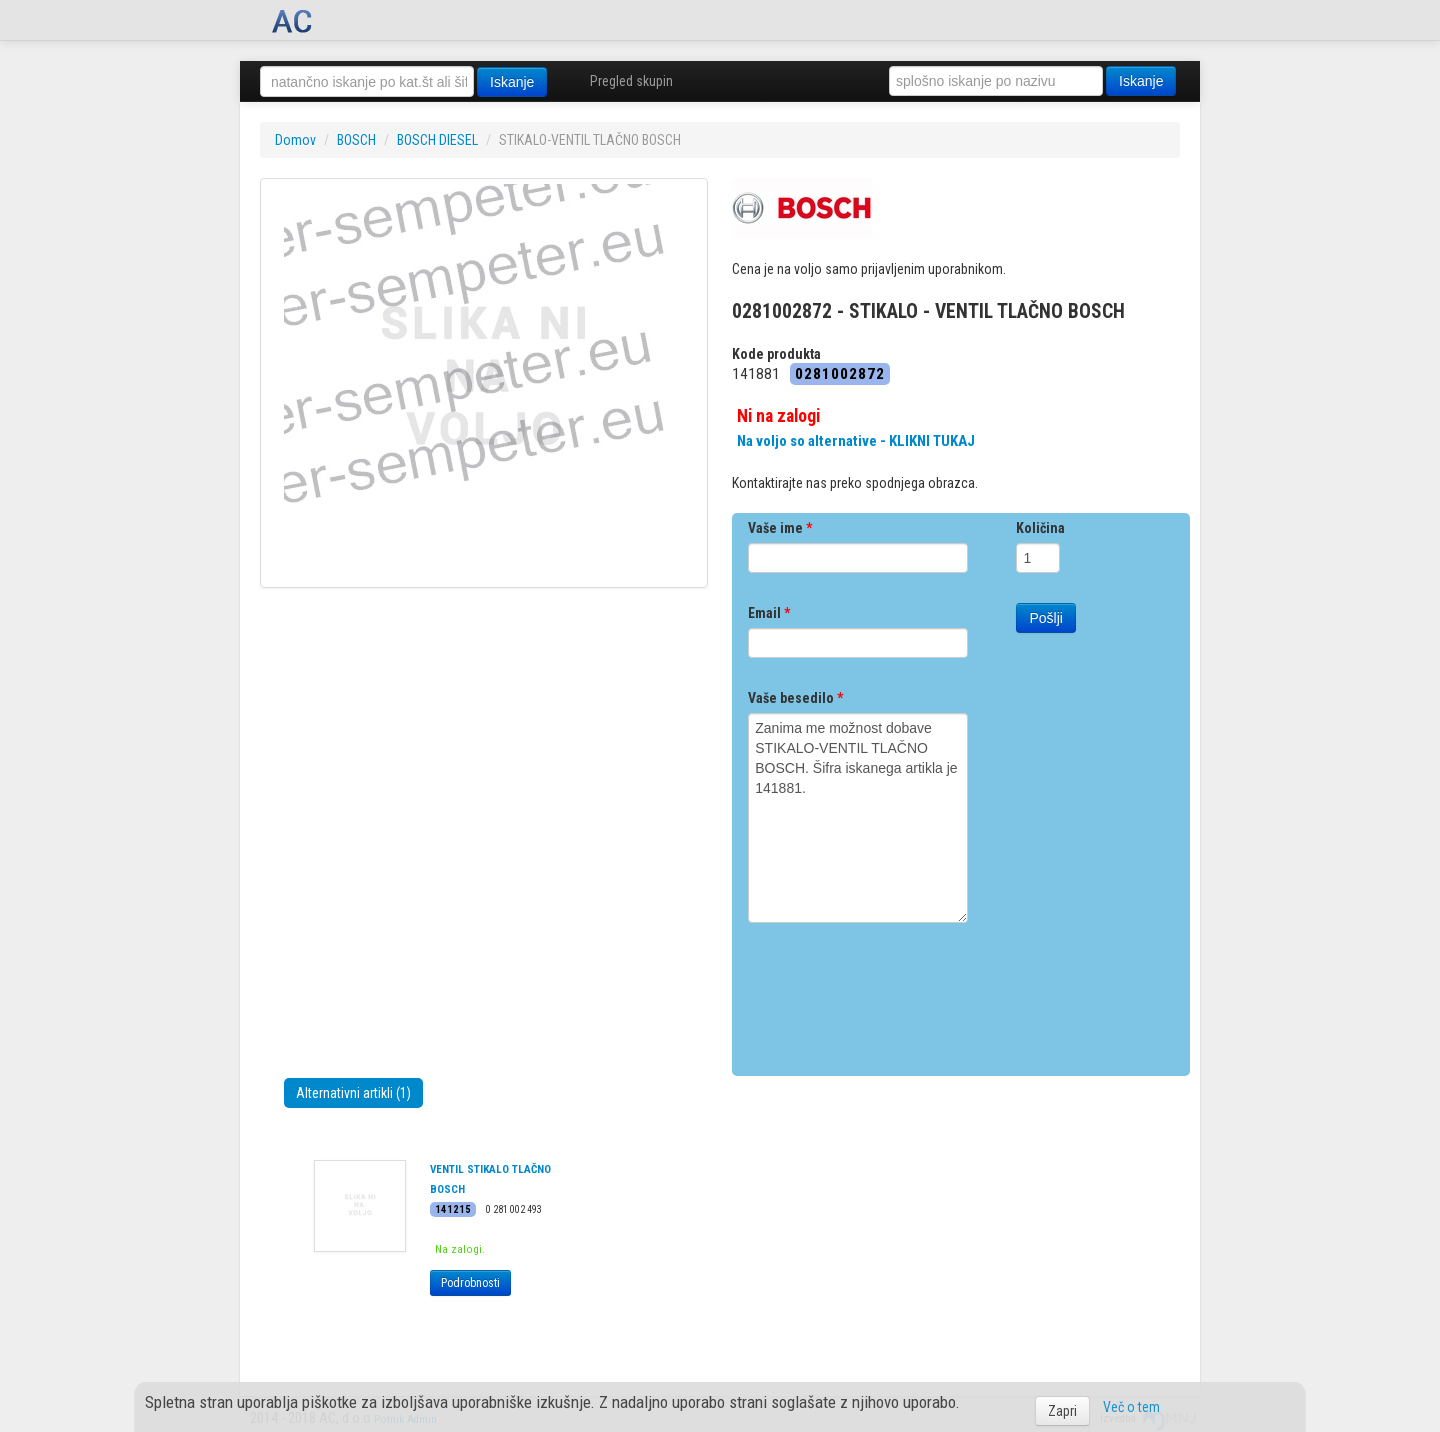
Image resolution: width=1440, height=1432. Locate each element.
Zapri (1062, 1411)
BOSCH (356, 140)
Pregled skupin (631, 81)
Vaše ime (780, 528)
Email (769, 613)
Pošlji (1045, 618)
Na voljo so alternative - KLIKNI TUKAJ (856, 441)
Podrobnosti (470, 1283)
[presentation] (900, 992)
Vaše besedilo (795, 698)
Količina (1040, 528)
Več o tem (1131, 1407)
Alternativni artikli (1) (353, 1093)
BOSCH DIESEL (437, 140)
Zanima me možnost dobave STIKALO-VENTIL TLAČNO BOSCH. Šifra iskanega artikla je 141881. (858, 818)
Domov (295, 140)
